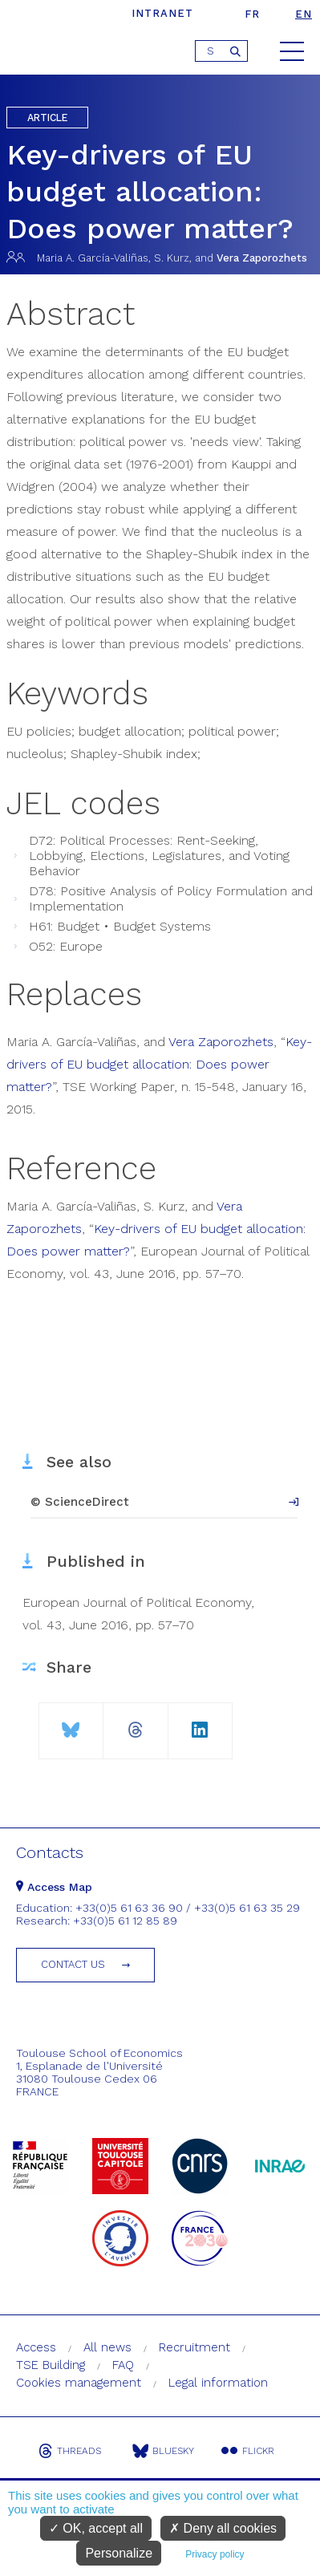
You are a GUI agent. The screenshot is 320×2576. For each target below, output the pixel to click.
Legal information (218, 2382)
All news (107, 2347)
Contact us (73, 1964)
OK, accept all (96, 2528)
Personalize (118, 2553)
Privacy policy (214, 2554)
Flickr (247, 2450)
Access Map (54, 1886)
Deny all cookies (223, 2528)
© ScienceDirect (79, 1502)
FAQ (123, 2365)
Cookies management (78, 2382)
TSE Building (50, 2365)
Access (36, 2347)
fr (252, 14)
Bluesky (163, 2451)
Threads (69, 2451)
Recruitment (194, 2347)
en (303, 14)
